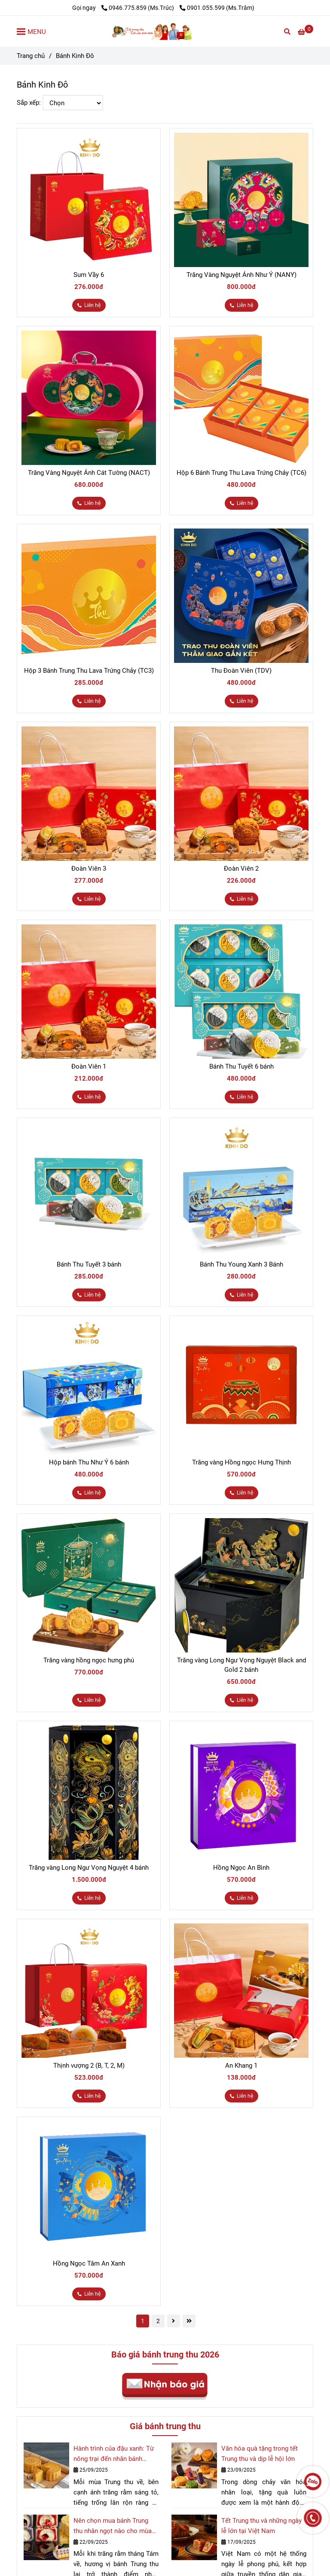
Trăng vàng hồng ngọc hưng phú (88, 1660)
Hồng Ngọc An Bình (241, 1867)
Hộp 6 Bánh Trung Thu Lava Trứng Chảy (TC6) (241, 473)
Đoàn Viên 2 (241, 868)
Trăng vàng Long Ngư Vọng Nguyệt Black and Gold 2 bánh (241, 1665)
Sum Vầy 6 (88, 275)
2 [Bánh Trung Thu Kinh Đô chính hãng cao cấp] (158, 2321)
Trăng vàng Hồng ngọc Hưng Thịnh (241, 1462)
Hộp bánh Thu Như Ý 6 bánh (89, 1462)
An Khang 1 (241, 2065)
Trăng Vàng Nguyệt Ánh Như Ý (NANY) (241, 275)
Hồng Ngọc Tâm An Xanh (89, 2263)
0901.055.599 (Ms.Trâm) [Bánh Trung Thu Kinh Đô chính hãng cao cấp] (217, 7)
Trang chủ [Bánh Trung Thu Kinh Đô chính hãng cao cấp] (31, 56)
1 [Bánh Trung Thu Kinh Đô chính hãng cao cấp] (142, 2321)
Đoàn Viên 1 (88, 1066)
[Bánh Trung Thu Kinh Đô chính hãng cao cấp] (305, 32)
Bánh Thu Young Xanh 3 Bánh (241, 1264)
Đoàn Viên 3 (88, 868)
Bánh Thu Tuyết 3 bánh (89, 1264)
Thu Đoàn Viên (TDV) (241, 670)
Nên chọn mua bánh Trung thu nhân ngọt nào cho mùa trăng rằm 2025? (112, 2526)
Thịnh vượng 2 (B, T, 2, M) (89, 2065)
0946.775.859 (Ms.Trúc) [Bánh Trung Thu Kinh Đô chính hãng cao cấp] (138, 7)
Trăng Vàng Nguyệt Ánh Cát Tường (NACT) (89, 473)
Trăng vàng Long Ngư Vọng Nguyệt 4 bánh (89, 1867)
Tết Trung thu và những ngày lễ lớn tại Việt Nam (261, 2526)
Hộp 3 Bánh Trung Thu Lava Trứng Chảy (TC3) (89, 670)
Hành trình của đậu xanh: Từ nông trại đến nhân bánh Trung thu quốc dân (113, 2454)
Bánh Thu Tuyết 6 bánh (241, 1066)
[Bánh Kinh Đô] (165, 31)
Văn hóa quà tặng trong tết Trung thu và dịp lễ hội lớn (259, 2454)
